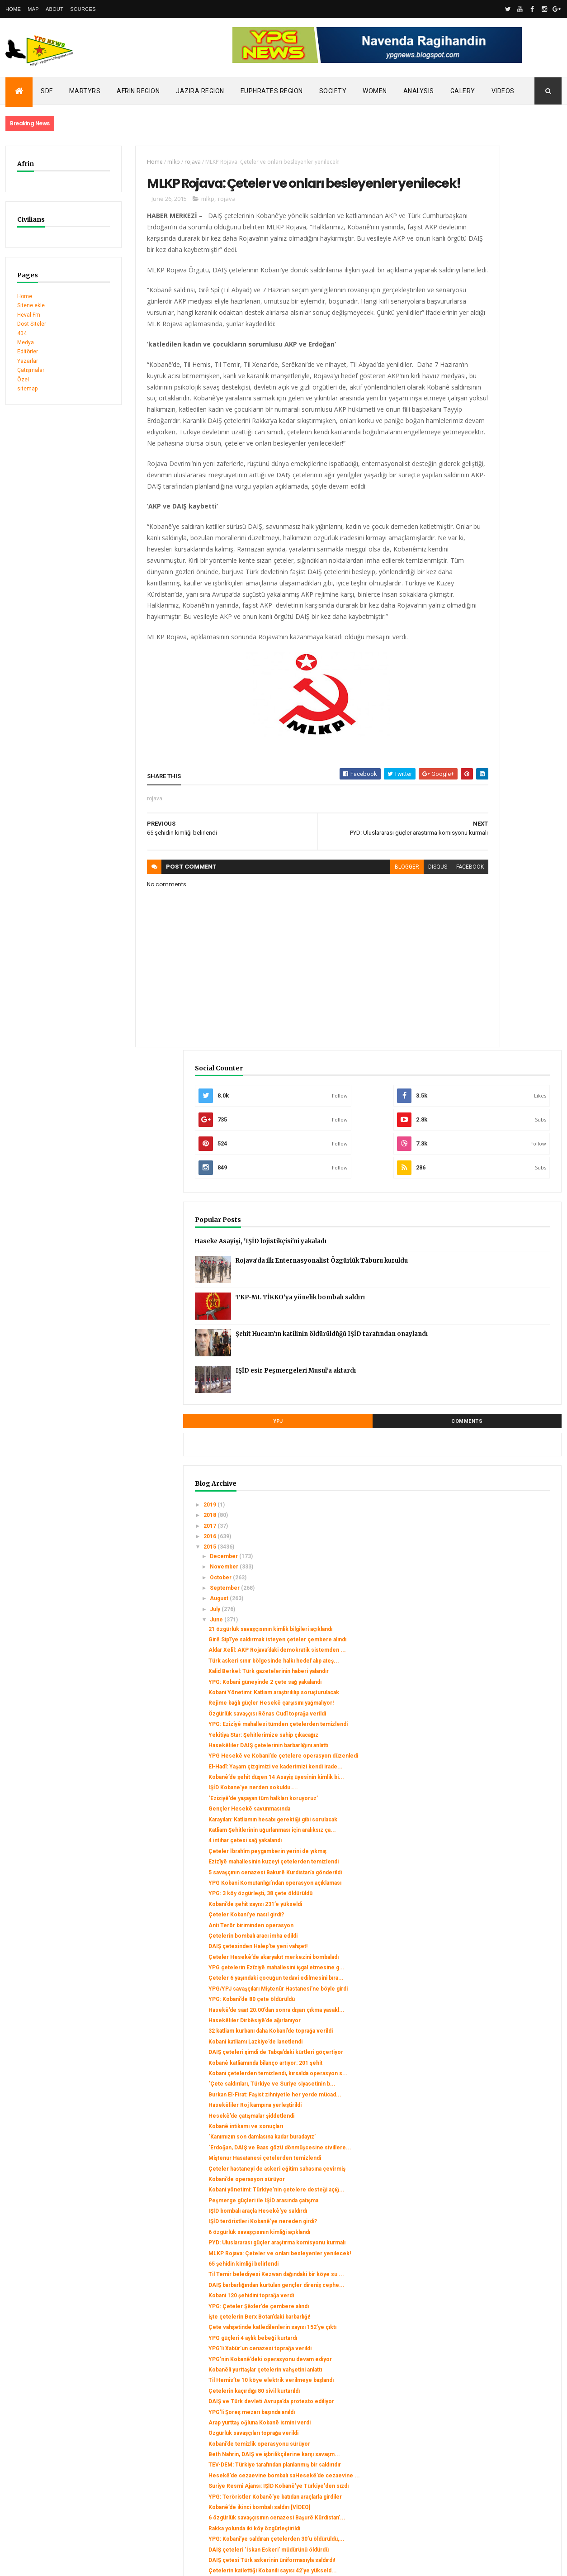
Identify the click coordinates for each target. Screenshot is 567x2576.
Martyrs (85, 91)
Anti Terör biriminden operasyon (492, 1196)
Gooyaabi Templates (135, 2563)
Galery (462, 91)
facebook (387, 967)
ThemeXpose (51, 2563)
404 (22, 333)
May (457, 2280)
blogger (324, 967)
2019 (452, 626)
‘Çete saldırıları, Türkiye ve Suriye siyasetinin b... (494, 1416)
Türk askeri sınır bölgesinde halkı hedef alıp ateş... (493, 804)
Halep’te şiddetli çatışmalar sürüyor (495, 2138)
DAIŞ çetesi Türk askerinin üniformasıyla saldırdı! (485, 2107)
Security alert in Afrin (32, 2446)
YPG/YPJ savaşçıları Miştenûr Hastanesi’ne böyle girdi (487, 1282)
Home (13, 9)
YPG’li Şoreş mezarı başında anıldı (493, 1885)
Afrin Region (138, 91)
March (460, 2301)
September (466, 709)
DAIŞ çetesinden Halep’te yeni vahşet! (499, 1217)
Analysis (418, 91)
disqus (354, 967)
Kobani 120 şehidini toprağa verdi (492, 1716)
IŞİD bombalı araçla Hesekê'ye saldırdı (499, 1592)
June (458, 740)
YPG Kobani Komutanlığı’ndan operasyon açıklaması (487, 1143)
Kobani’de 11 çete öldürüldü (486, 2200)
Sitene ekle (31, 305)
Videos (503, 91)
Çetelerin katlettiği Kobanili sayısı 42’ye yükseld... (493, 2124)
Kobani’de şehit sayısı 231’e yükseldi (496, 1175)
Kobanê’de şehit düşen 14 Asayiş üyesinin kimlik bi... (492, 992)
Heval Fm (28, 315)
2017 (452, 647)
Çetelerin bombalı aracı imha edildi (494, 1206)
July (457, 730)
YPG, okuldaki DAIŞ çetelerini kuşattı (497, 2266)
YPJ (459, 542)
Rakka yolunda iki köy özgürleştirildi (496, 2060)
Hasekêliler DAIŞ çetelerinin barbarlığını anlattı (487, 941)
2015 (452, 668)
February (463, 2311)
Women (375, 91)
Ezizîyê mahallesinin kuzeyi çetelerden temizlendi (485, 1109)
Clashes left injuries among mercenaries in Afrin (68, 2437)
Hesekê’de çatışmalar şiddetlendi (493, 1458)
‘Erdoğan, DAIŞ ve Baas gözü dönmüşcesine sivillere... (487, 1499)
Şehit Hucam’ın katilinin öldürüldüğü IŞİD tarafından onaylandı (513, 462)
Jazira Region (200, 91)
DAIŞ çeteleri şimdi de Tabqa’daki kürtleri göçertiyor (492, 1365)
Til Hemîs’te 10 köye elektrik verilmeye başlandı (487, 1843)
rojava (167, 162)
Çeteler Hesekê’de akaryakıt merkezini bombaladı (487, 1231)
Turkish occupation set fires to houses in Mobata (69, 2428)
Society (333, 91)
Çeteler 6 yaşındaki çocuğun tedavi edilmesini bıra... (495, 1265)
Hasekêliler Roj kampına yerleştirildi (496, 1448)
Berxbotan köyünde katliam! (485, 2256)
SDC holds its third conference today (53, 2419)
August (461, 720)
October (462, 698)
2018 (452, 636)
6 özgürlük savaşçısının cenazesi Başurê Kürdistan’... (492, 2045)
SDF (47, 91)
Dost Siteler (31, 324)
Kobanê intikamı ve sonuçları (487, 1468)
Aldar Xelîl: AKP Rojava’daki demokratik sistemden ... (486, 787)
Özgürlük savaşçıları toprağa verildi (495, 1912)
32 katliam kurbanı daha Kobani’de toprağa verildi (493, 1337)
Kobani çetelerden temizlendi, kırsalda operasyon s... (489, 1399)
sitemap (27, 388)
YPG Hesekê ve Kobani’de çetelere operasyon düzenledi (496, 958)
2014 (452, 2335)
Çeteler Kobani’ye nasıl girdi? (487, 1185)
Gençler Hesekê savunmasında (491, 1034)
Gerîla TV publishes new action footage (56, 2456)
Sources (83, 9)
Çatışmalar (30, 370)
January (461, 2322)
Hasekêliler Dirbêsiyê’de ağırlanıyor (496, 1324)
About (54, 9)
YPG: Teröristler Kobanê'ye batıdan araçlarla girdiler (495, 2011)
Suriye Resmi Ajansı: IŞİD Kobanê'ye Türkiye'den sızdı (497, 1994)
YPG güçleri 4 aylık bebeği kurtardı (494, 1778)
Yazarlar (27, 361)
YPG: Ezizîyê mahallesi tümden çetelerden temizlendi (489, 907)
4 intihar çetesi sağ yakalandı (486, 1079)
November (466, 687)
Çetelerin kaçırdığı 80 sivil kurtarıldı (495, 1857)
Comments (527, 542)
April (458, 2290)
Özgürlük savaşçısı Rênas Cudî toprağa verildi (489, 890)
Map (33, 9)
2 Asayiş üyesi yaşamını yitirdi (487, 2245)
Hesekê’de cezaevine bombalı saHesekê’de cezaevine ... (489, 1977)
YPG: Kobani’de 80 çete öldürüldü (493, 1296)
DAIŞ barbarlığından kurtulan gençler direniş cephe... (496, 1702)
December (466, 677)
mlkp (148, 162)
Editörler (27, 351)
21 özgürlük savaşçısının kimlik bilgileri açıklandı (490, 753)
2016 (452, 657)
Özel (23, 379)
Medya (25, 342)
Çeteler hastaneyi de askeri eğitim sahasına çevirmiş (494, 1533)
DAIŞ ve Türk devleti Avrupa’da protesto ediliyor (490, 1870)
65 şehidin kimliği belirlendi (485, 1671)
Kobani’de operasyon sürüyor (488, 1548)
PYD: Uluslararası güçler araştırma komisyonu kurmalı (493, 1640)
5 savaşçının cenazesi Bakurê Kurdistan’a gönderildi (488, 1126)
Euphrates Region (272, 91)
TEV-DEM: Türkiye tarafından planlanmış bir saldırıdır (486, 1960)
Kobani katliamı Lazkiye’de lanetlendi (497, 1351)
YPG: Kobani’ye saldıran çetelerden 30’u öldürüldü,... (495, 2073)
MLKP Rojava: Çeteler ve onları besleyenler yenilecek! (490, 1657)
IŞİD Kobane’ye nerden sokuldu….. (494, 1006)
